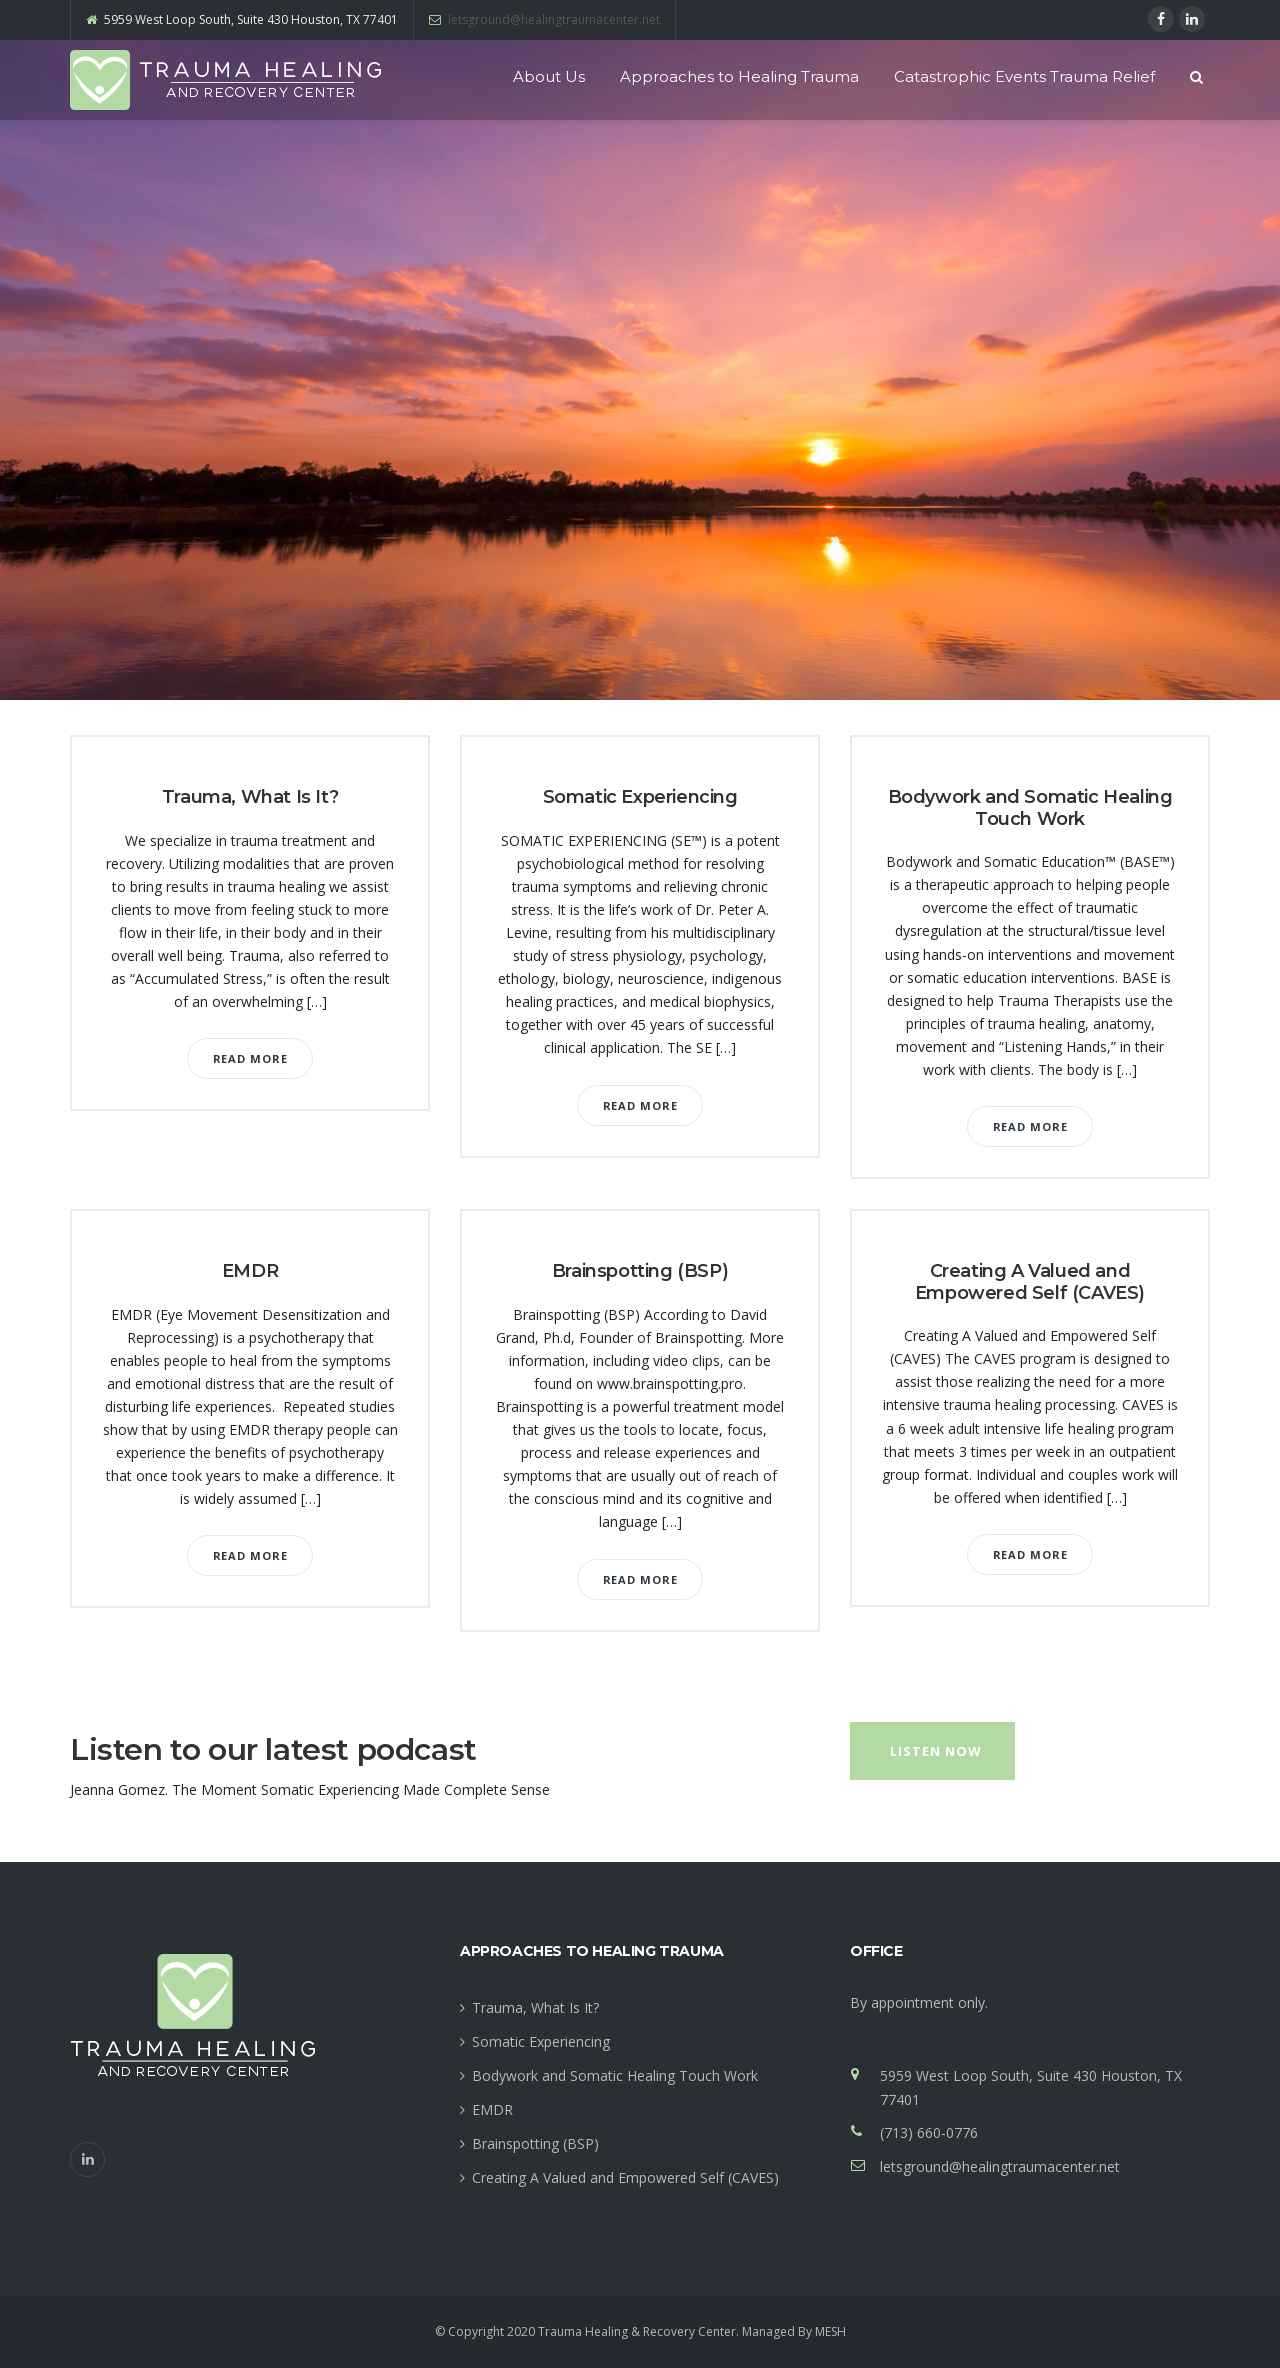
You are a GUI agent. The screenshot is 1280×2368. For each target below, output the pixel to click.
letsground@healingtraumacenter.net (554, 19)
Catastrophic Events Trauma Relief (1024, 76)
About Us (549, 76)
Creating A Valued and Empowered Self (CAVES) (1030, 1282)
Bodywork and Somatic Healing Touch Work (1030, 808)
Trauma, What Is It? (250, 797)
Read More (250, 1058)
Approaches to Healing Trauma (739, 76)
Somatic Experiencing (640, 797)
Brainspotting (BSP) (640, 1271)
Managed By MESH (794, 2331)
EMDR (250, 1271)
